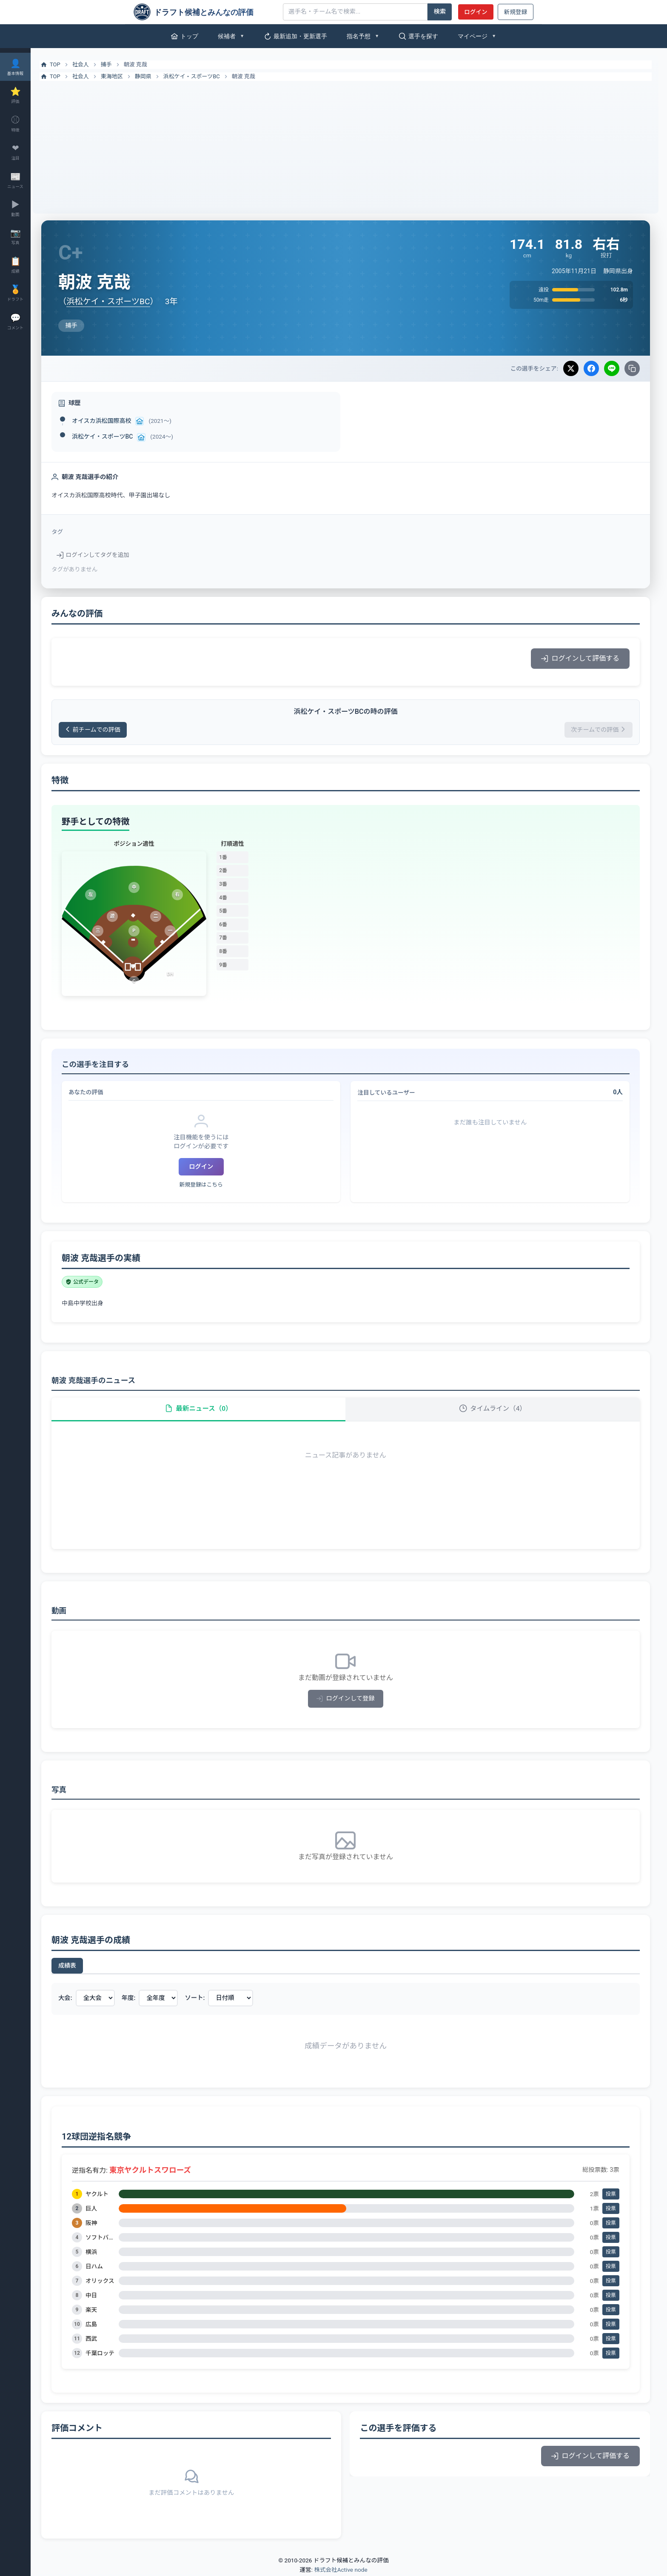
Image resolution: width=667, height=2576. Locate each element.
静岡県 (149, 76)
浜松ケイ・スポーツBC (198, 76)
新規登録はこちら (206, 1185)
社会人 (87, 64)
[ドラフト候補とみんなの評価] (205, 11)
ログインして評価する (580, 658)
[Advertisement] (349, 144)
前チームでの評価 (100, 729)
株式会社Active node (340, 2570)
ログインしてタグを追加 (99, 554)
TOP (56, 64)
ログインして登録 (349, 1700)
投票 (611, 2196)
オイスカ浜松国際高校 (108, 420)
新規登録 (515, 12)
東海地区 (118, 76)
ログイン (475, 12)
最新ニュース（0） (203, 1409)
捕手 (112, 64)
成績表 (74, 1967)
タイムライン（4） (494, 1409)
